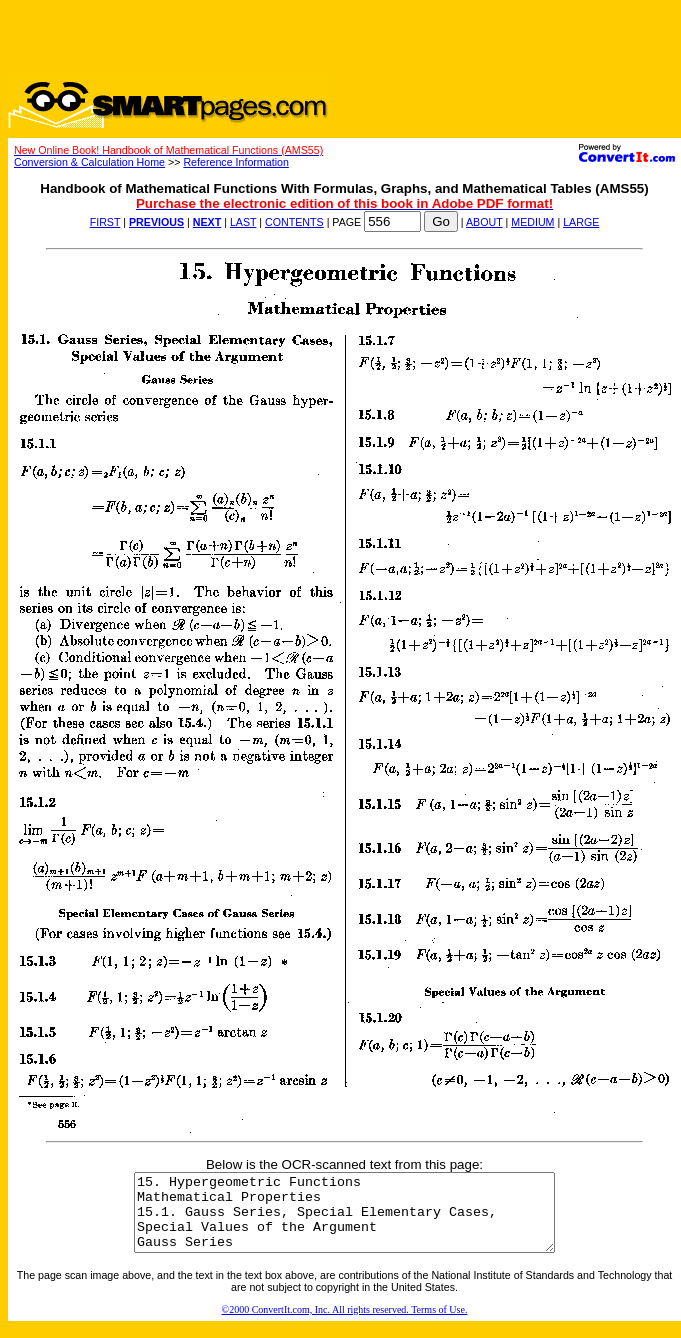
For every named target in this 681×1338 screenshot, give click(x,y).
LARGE (581, 222)
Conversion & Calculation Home (89, 162)
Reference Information (235, 162)
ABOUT (484, 222)
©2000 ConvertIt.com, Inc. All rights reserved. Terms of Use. (345, 1324)
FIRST (105, 222)
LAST (243, 222)
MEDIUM (532, 222)
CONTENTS (294, 222)
